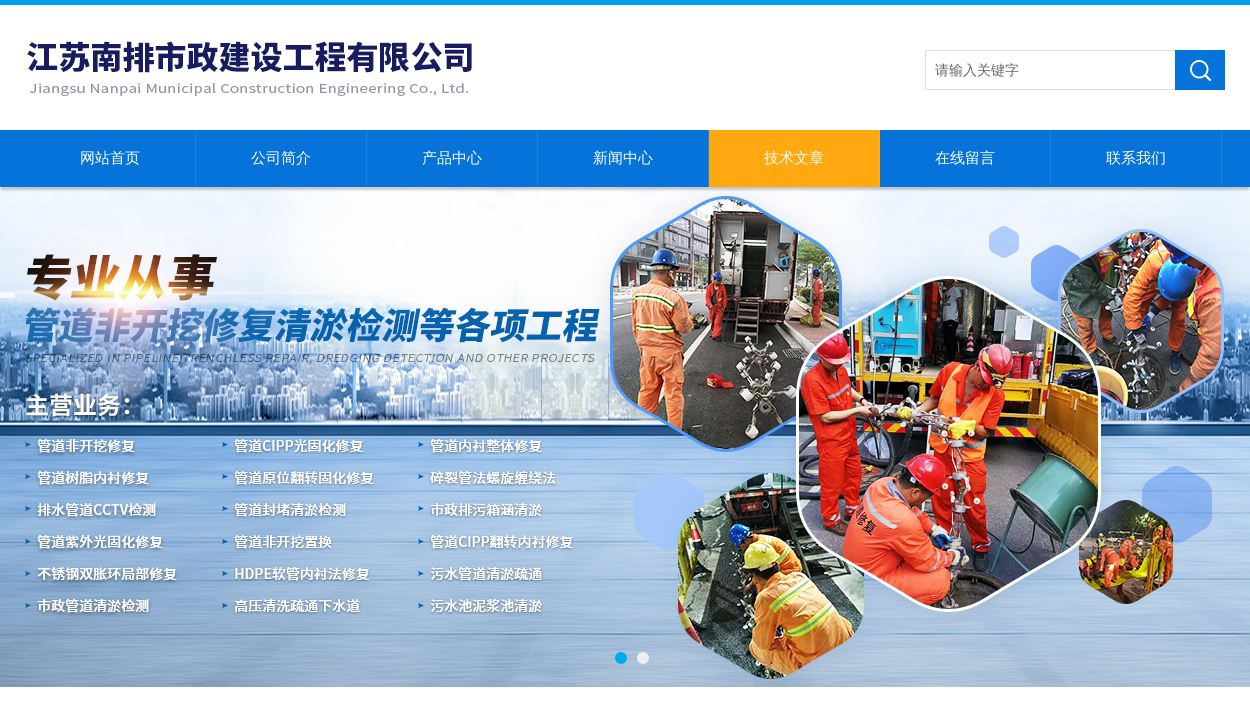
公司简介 (281, 158)
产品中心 (452, 158)
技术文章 (794, 158)
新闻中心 (623, 158)
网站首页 (110, 158)
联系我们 (1136, 158)
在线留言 (965, 158)
